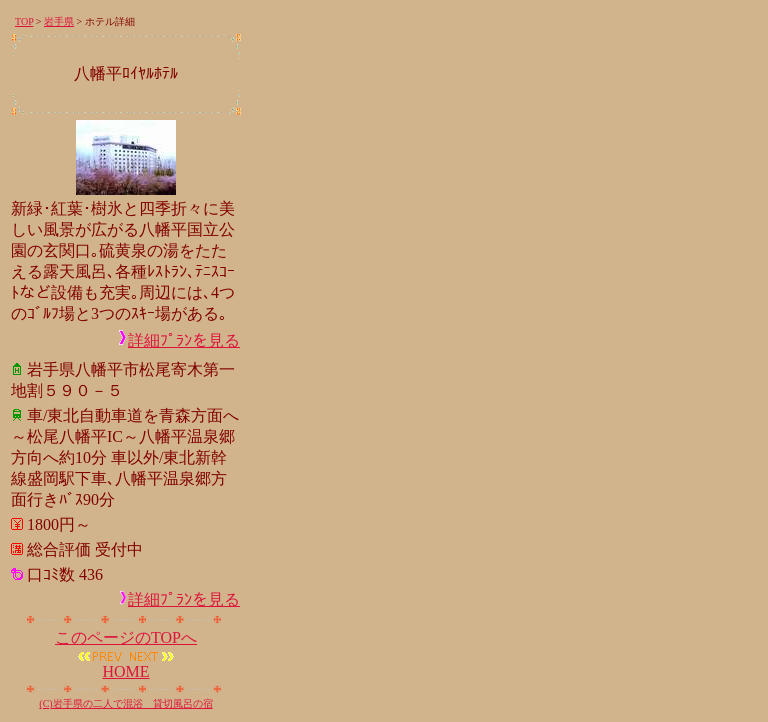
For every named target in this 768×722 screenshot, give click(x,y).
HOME (125, 671)
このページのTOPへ (126, 637)
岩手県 (59, 21)
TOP (24, 21)
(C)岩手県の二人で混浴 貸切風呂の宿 (125, 703)
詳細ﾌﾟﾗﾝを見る (184, 340)
